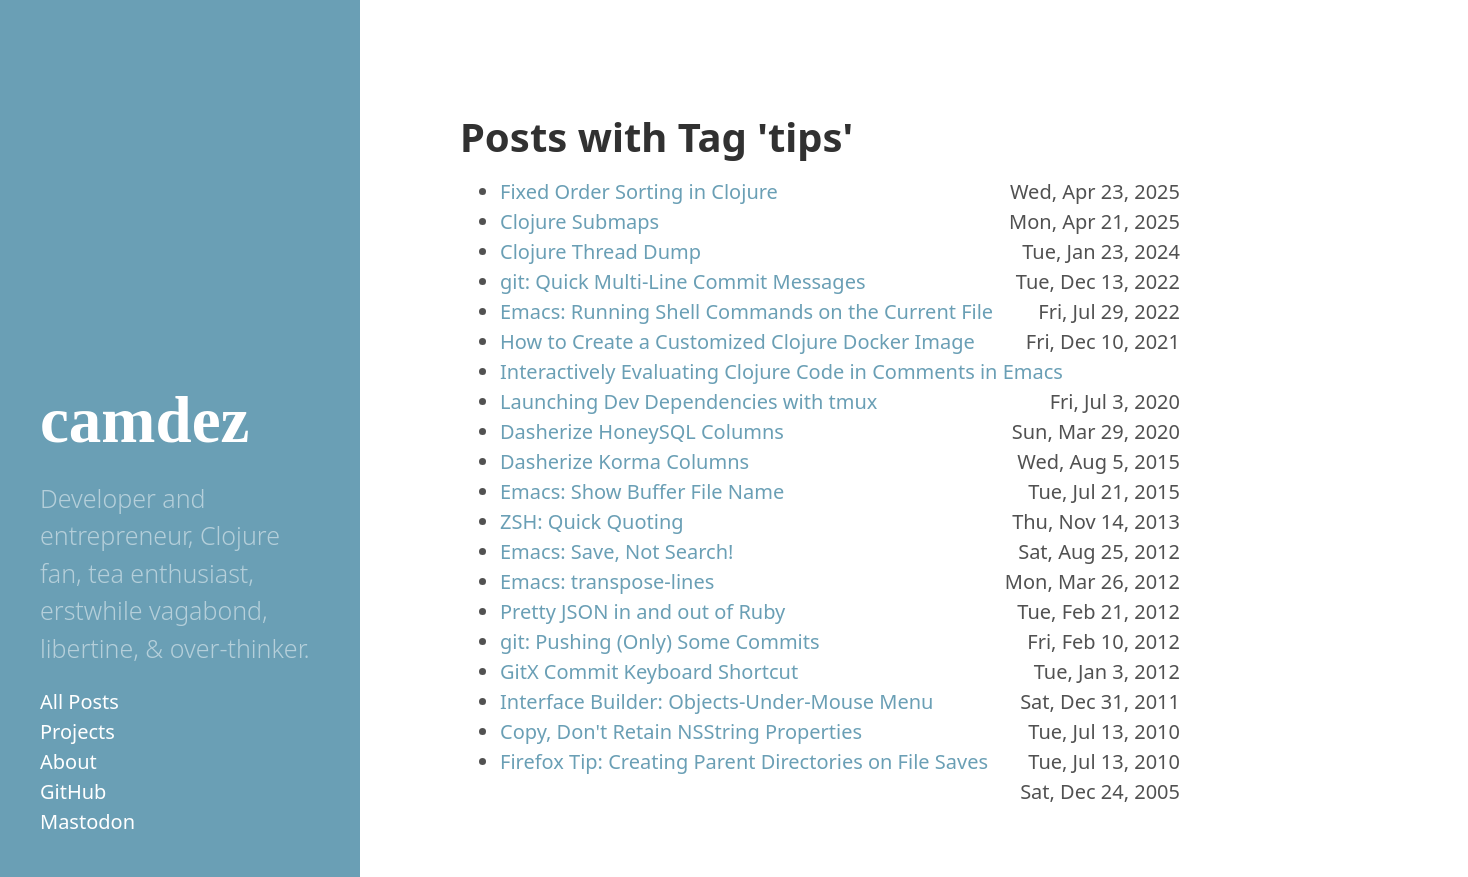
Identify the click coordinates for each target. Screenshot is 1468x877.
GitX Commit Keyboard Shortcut (649, 671)
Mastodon (87, 821)
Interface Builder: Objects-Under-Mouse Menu (716, 701)
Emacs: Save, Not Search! (616, 551)
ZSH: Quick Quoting (592, 521)
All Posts (79, 701)
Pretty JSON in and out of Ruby (642, 611)
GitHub (73, 791)
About (68, 761)
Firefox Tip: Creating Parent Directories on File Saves (744, 761)
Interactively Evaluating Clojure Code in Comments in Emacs (781, 371)
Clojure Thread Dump (600, 251)
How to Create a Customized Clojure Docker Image (737, 341)
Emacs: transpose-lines (607, 581)
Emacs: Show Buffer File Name (642, 491)
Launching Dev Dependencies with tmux (688, 401)
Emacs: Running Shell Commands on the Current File (746, 311)
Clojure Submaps (579, 221)
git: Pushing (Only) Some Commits (660, 641)
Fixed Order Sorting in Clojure (639, 191)
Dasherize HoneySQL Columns (642, 431)
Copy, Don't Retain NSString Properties (681, 731)
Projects (77, 731)
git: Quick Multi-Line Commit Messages (683, 281)
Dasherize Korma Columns (624, 461)
